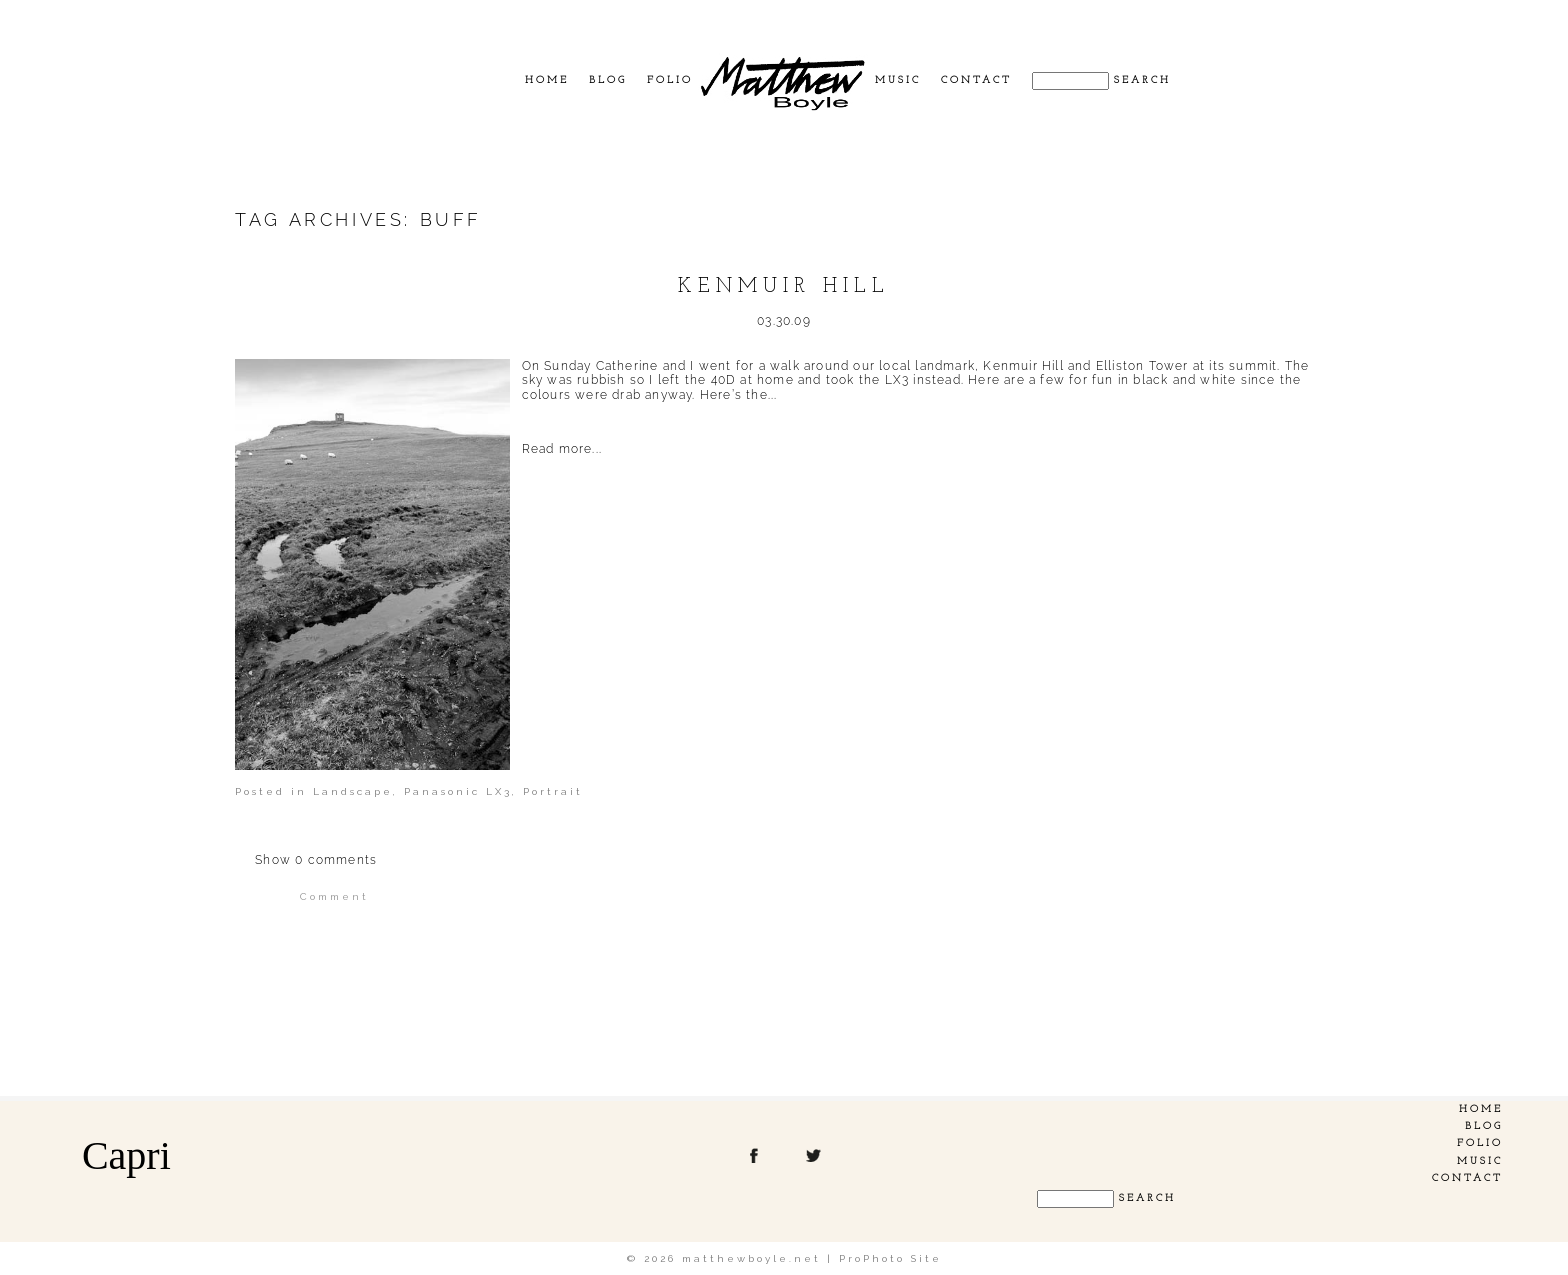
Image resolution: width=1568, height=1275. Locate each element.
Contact (976, 80)
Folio (670, 80)
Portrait (553, 791)
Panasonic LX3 (458, 791)
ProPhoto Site (890, 1258)
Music (898, 80)
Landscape (353, 791)
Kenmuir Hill (784, 287)
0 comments (316, 860)
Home (547, 80)
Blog (608, 80)
